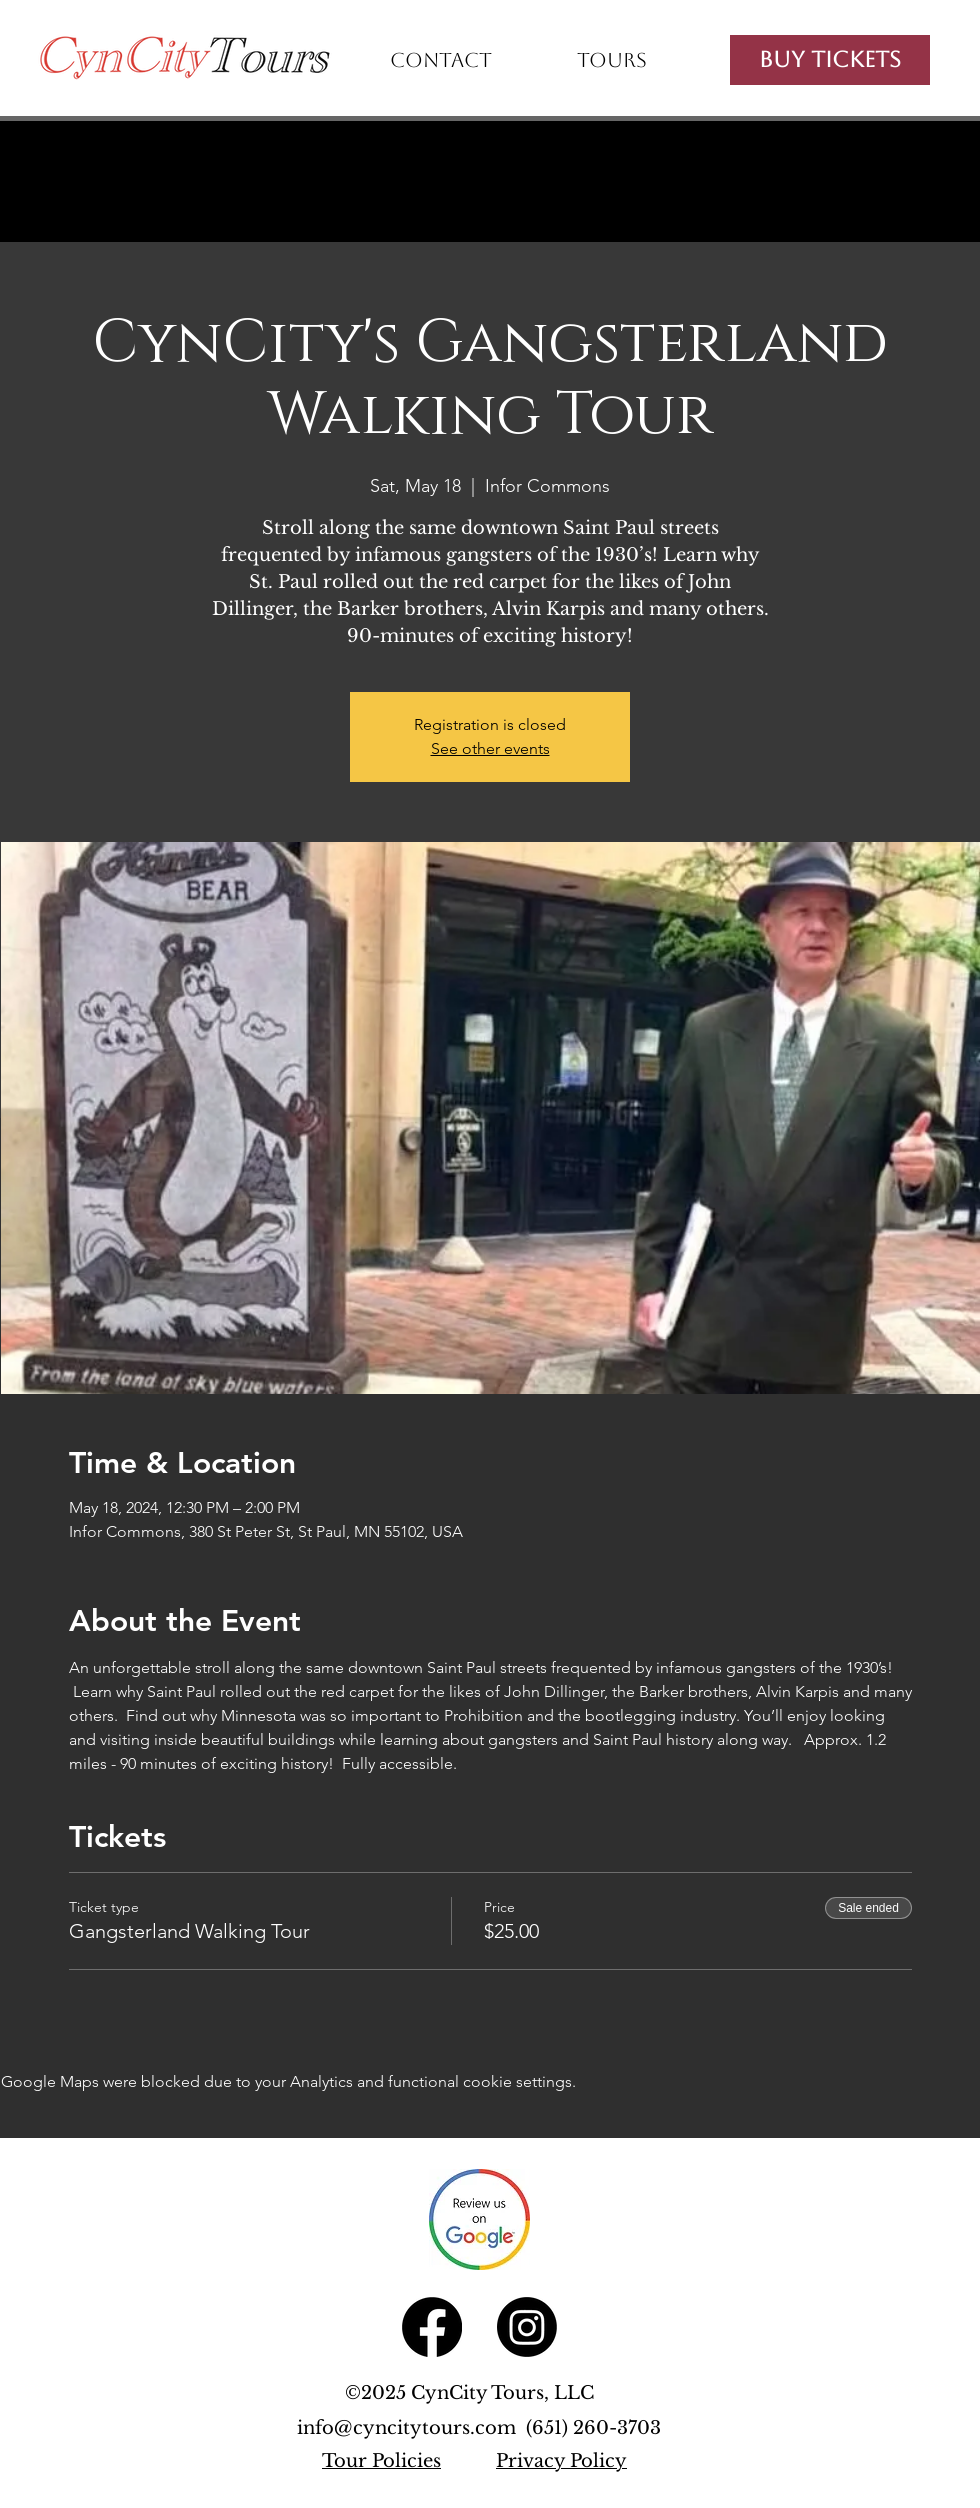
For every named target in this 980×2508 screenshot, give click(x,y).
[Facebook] (432, 2327)
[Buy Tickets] (830, 60)
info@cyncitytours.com (411, 2428)
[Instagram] (527, 2327)
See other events (490, 748)
